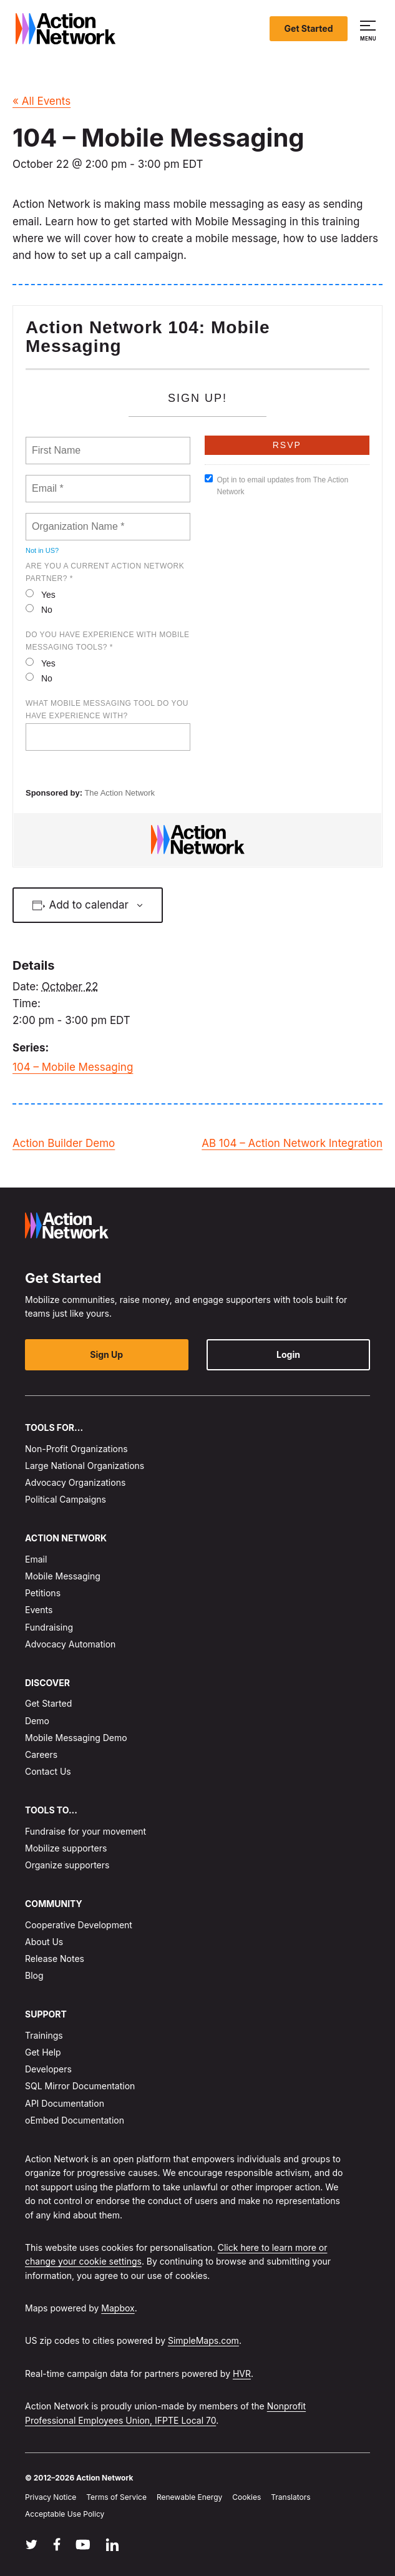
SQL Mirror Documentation (80, 2086)
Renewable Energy (189, 2497)
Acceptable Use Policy (64, 2514)
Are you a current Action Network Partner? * (105, 572)
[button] (369, 29)
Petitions (43, 1593)
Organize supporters (67, 1865)
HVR (242, 2373)
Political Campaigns (65, 1499)
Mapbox (117, 2308)
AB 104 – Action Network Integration (292, 1143)
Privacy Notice (50, 2497)
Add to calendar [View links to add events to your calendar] (89, 905)
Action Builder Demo (63, 1143)
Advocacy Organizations (75, 1482)
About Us (44, 1941)
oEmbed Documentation (74, 2120)
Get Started (309, 28)
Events (38, 1610)
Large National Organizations (84, 1465)
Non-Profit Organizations (76, 1448)
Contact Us (48, 1771)
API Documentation (64, 2103)
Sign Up (106, 1354)
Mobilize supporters (66, 1848)
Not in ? (42, 550)
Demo (37, 1720)
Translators (290, 2497)
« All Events (41, 101)
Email (36, 1559)
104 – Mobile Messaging (72, 1067)
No (39, 609)
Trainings (44, 2035)
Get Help (43, 2052)
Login (288, 1354)
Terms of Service (116, 2497)
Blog (34, 1975)
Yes (41, 594)
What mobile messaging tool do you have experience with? (107, 709)
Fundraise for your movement (85, 1831)
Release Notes (54, 1958)
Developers (48, 2069)
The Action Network (119, 793)
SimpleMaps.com (203, 2341)
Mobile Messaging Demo (76, 1737)
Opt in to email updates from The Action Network (277, 485)
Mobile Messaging (62, 1576)
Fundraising (49, 1627)
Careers (41, 1754)
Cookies (246, 2497)
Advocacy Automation (70, 1644)
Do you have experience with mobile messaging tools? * (108, 640)
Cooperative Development (78, 1925)
